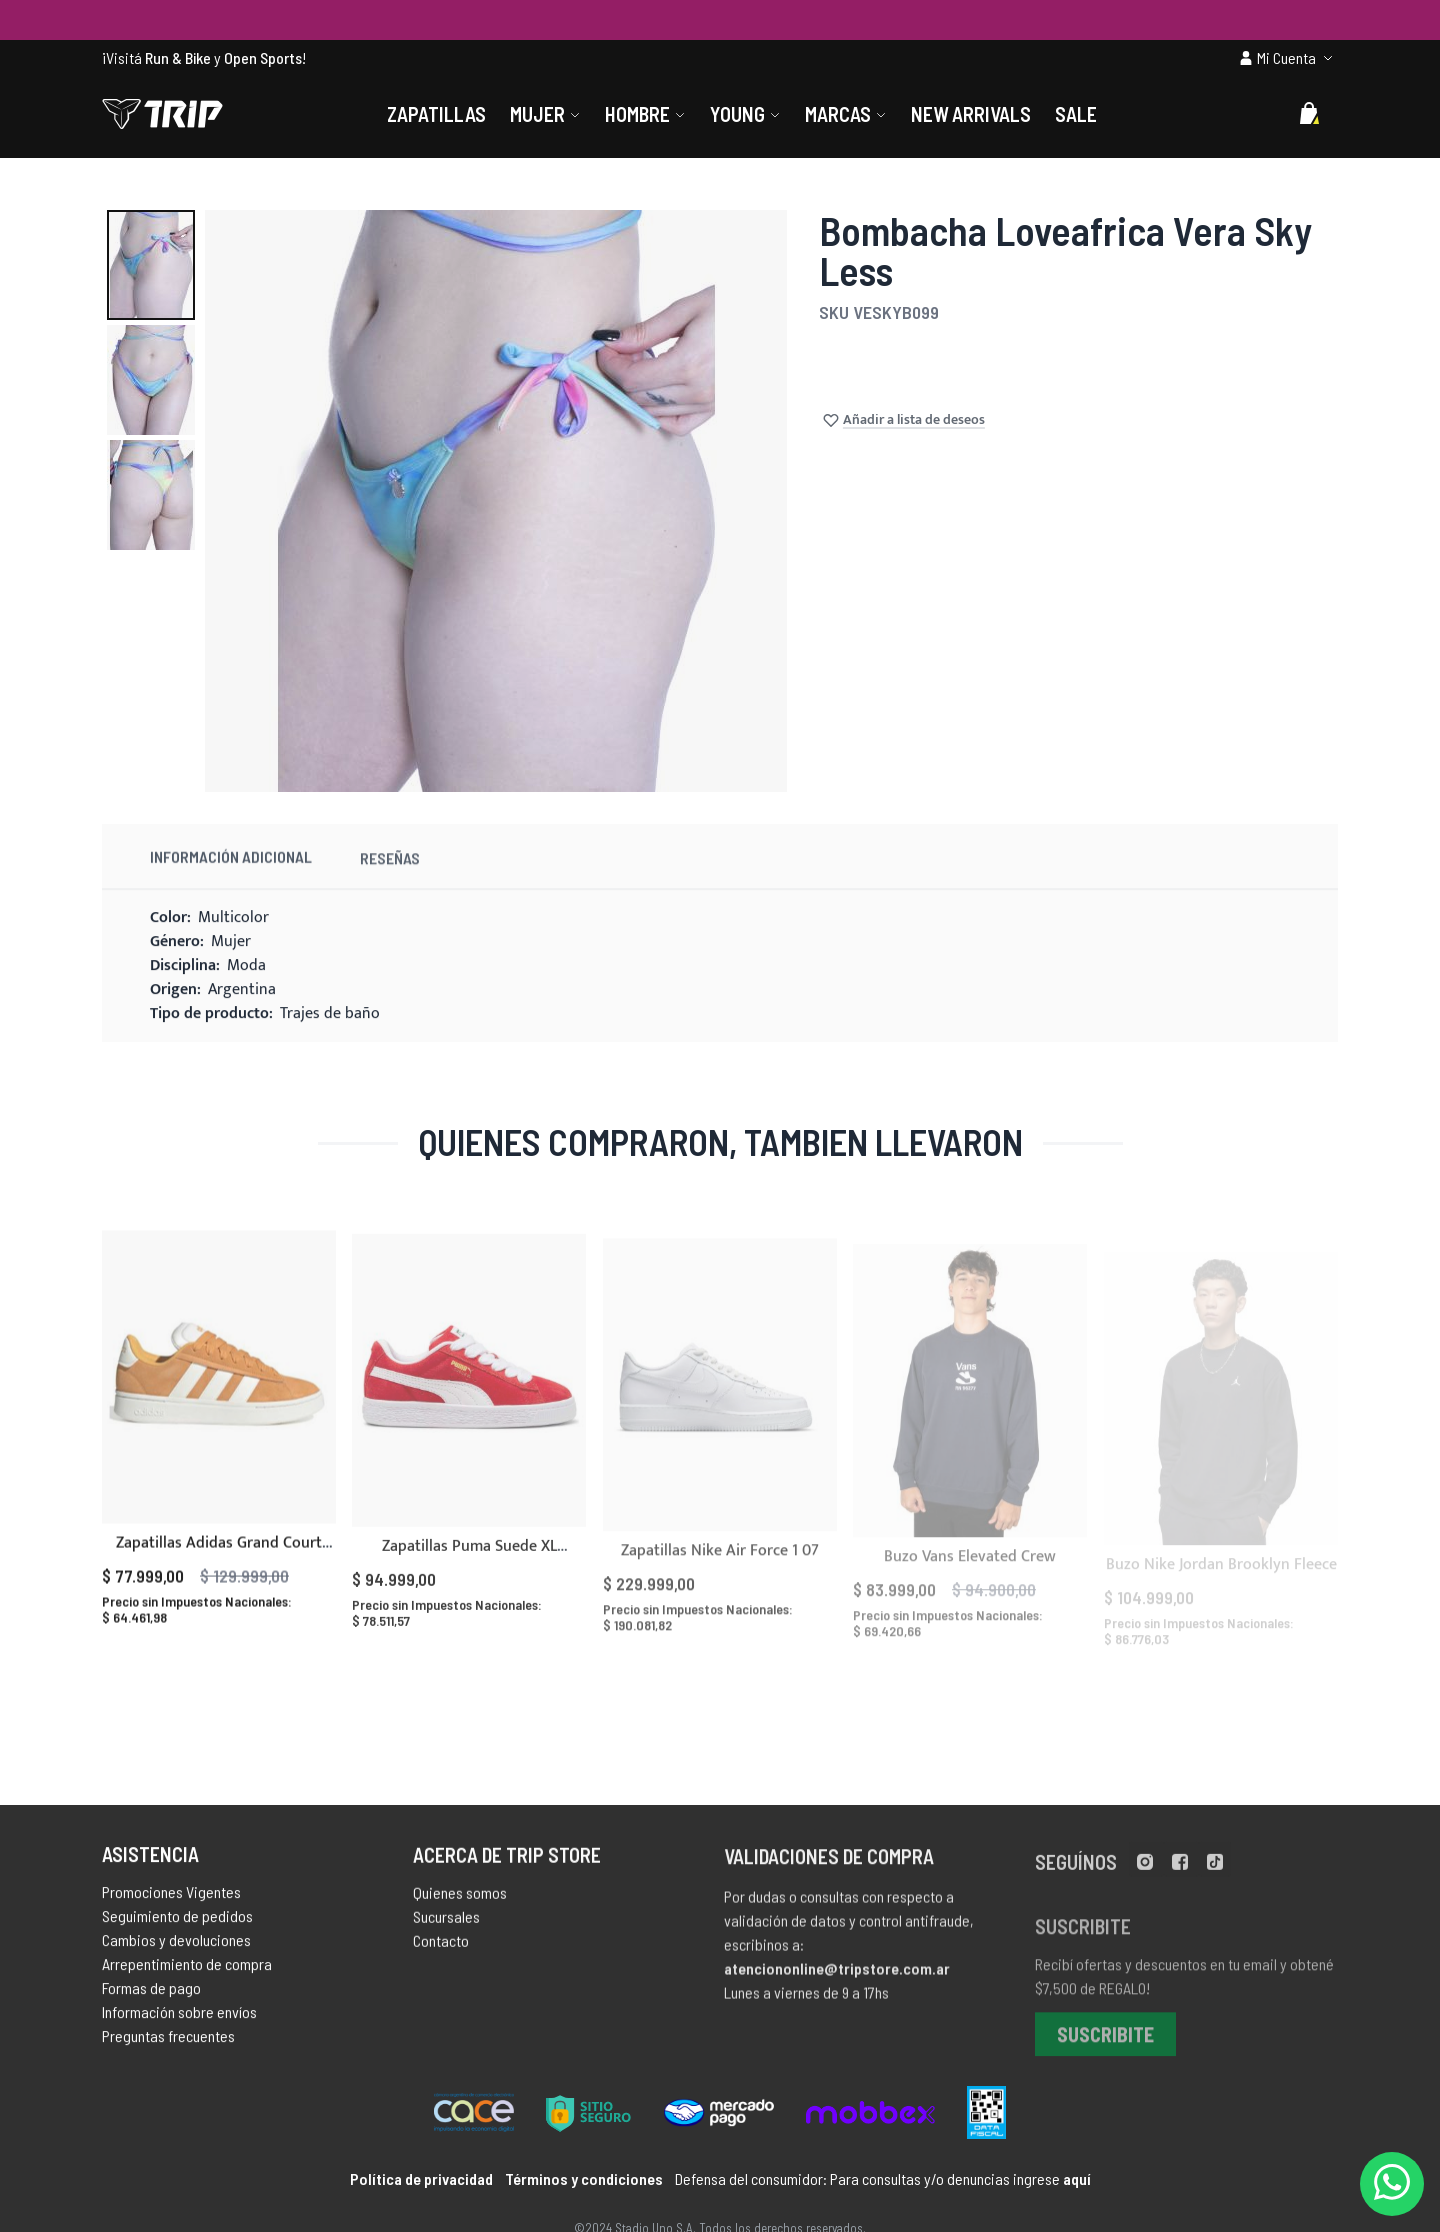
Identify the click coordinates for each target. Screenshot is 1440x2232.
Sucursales (446, 1927)
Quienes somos (460, 1903)
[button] (151, 265)
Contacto (441, 1951)
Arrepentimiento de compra (187, 1971)
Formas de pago (151, 1995)
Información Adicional (231, 875)
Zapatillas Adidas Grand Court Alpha (219, 1576)
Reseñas (390, 881)
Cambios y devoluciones (176, 1947)
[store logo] (162, 114)
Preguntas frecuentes (168, 2043)
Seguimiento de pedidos (177, 1923)
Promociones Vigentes (171, 1899)
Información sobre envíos (179, 2019)
